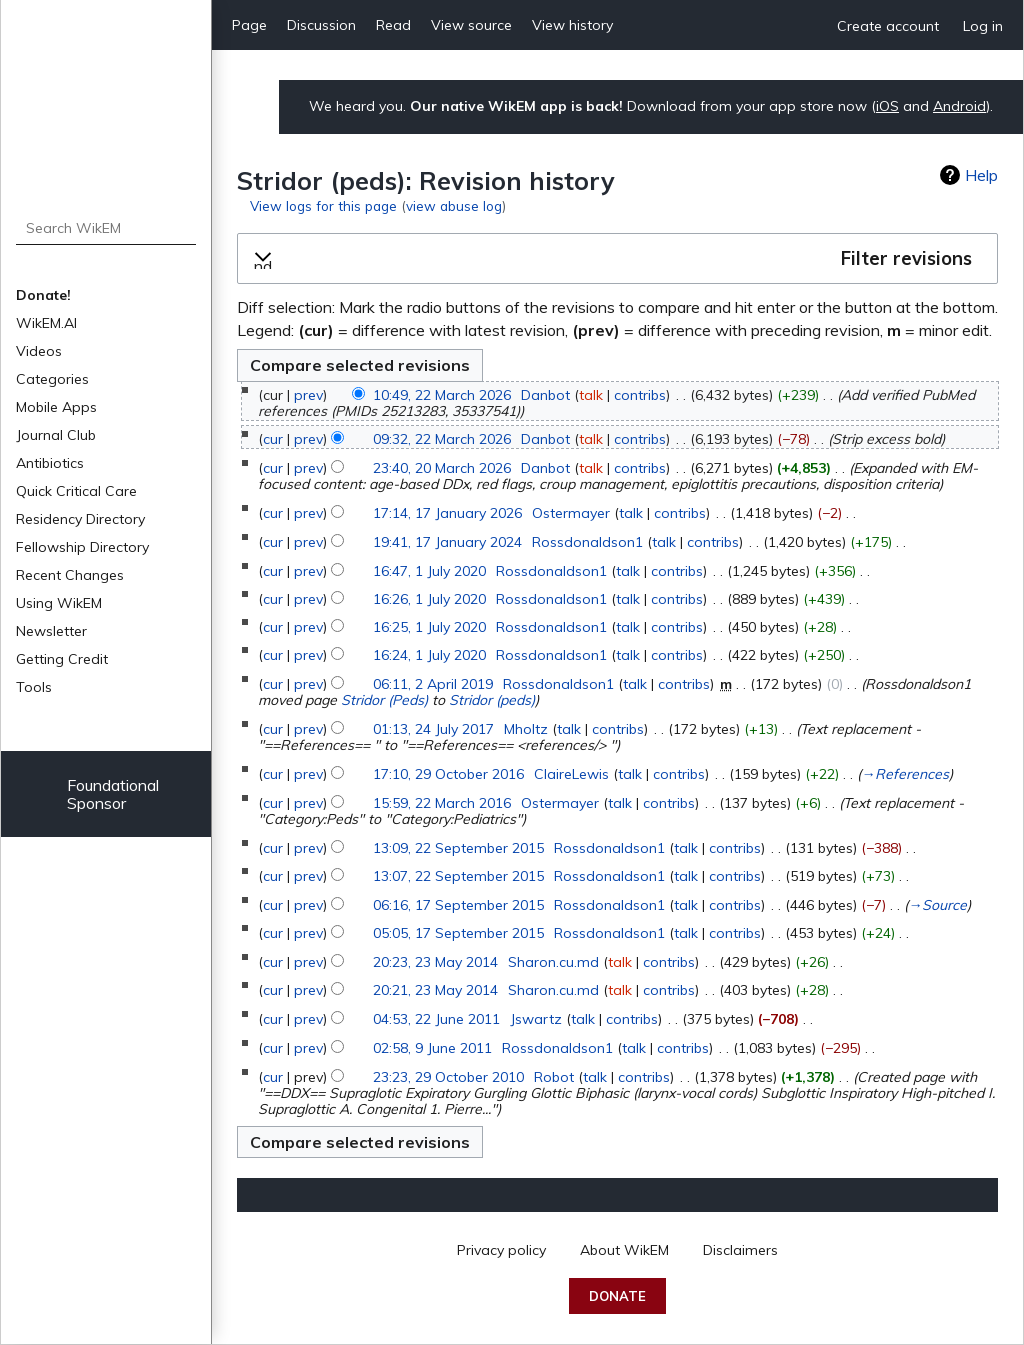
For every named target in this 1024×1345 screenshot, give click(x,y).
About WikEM (624, 1250)
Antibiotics (50, 463)
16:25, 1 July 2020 (429, 627)
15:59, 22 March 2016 (442, 803)
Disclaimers (740, 1250)
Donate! (43, 295)
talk (591, 395)
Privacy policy (501, 1250)
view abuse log (454, 205)
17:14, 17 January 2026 (447, 513)
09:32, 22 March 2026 (442, 439)
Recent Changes (70, 575)
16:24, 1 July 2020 (429, 655)
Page (249, 25)
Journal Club (56, 435)
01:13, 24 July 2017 (433, 729)
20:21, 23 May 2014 (435, 990)
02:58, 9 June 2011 (432, 1048)
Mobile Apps (56, 407)
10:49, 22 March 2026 (442, 395)
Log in (983, 26)
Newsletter (51, 631)
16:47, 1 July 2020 (429, 571)
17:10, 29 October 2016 (448, 774)
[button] (617, 259)
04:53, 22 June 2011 (436, 1019)
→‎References (905, 774)
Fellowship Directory (82, 547)
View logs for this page (323, 205)
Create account (888, 26)
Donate (617, 1296)
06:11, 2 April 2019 (433, 684)
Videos (39, 351)
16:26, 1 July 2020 (429, 599)
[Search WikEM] (106, 228)
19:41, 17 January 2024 (447, 542)
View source (471, 25)
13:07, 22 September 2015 (458, 876)
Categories (52, 379)
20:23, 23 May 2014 (435, 962)
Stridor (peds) (492, 700)
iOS (887, 106)
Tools (34, 687)
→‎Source (937, 905)
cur (273, 439)
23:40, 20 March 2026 (442, 468)
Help (981, 175)
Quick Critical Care (76, 491)
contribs (640, 395)
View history (572, 25)
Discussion (321, 25)
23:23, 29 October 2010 (448, 1077)
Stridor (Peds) (384, 700)
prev (308, 395)
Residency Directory (80, 519)
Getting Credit (62, 659)
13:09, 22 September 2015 (458, 848)
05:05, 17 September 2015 (458, 933)
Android (959, 106)
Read (393, 25)
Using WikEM (59, 603)
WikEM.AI (46, 323)
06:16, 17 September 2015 (458, 905)
